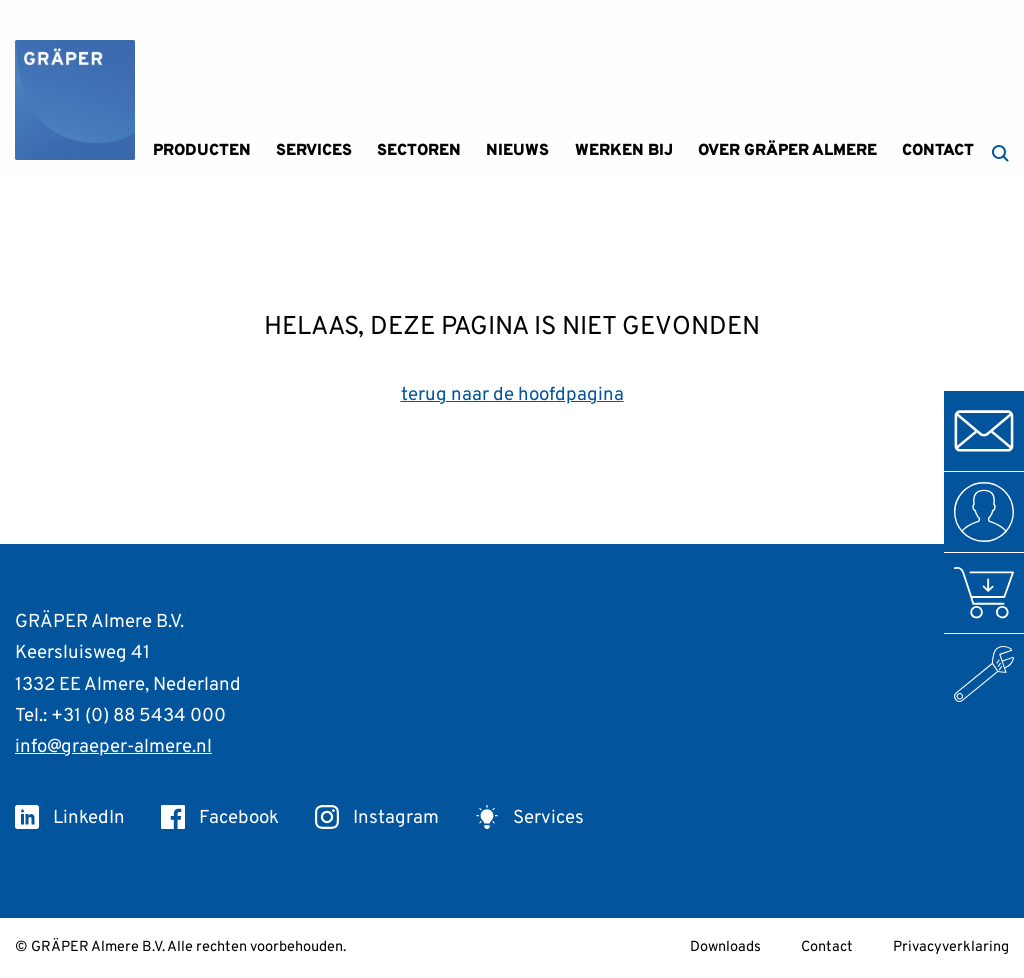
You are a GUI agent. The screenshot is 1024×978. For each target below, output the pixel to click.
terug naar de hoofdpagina (512, 395)
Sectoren (419, 151)
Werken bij (624, 151)
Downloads (725, 947)
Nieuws (517, 151)
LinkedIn (70, 818)
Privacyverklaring (951, 947)
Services (314, 151)
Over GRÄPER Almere (787, 151)
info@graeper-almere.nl (113, 747)
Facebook (220, 818)
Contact (938, 151)
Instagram (377, 818)
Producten (202, 151)
